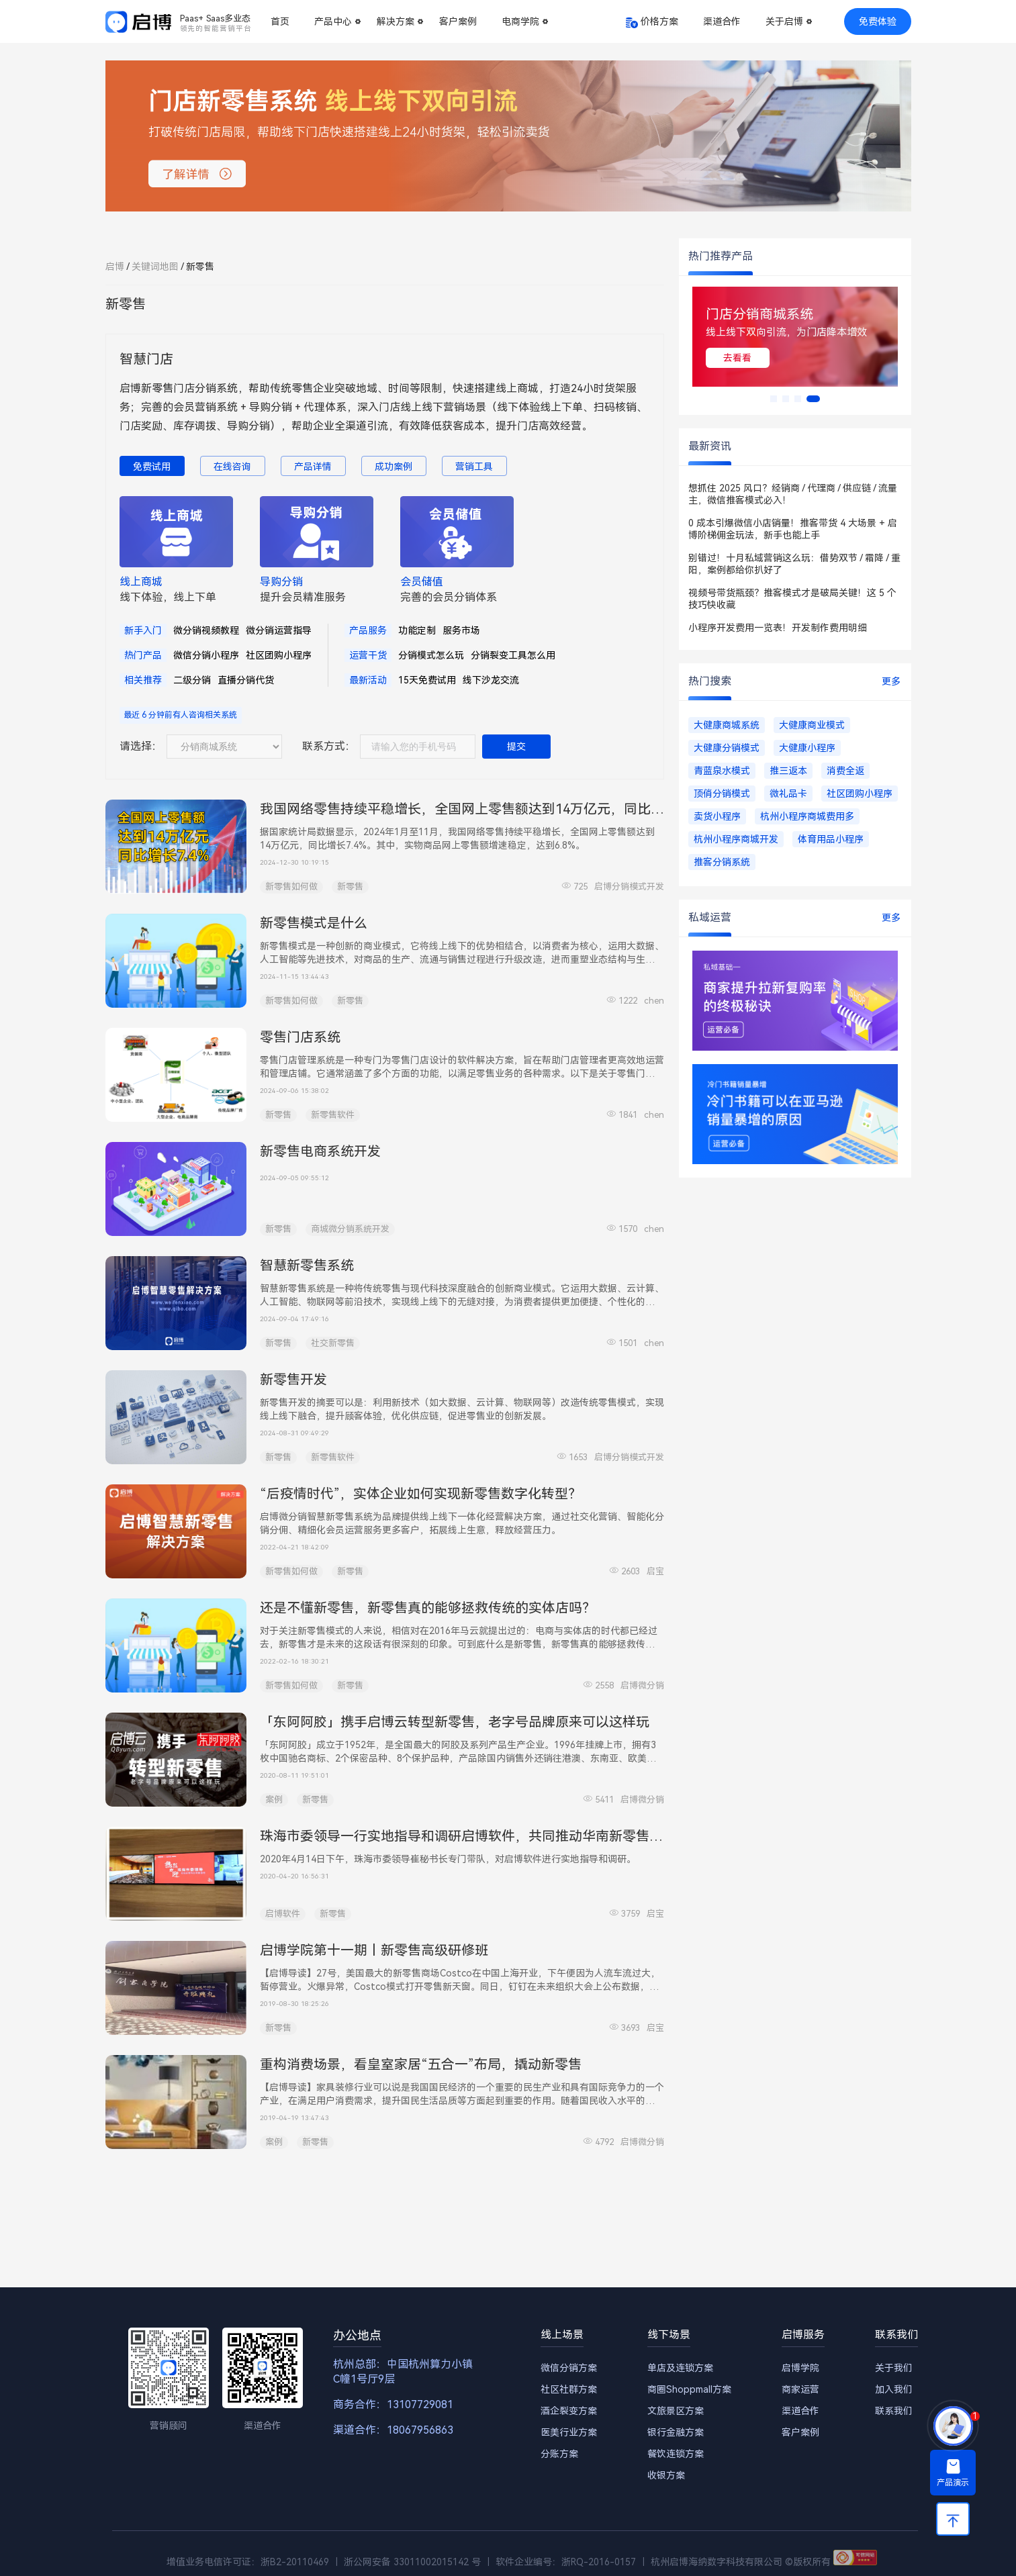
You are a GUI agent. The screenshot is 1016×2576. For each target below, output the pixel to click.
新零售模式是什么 (313, 923)
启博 (114, 266)
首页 (280, 21)
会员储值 (421, 581)
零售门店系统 (300, 1037)
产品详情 (313, 466)
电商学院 (520, 21)
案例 (274, 1800)
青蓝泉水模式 (722, 770)
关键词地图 (155, 266)
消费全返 (845, 770)
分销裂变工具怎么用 (513, 655)
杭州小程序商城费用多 (807, 816)
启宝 (655, 1571)
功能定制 (417, 630)
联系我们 (894, 2410)
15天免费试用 (427, 680)
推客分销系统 (722, 862)
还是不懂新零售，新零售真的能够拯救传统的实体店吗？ (428, 1608)
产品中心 (333, 21)
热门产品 (143, 655)
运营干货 (368, 655)
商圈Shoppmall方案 (689, 2389)
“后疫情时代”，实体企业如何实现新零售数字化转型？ (421, 1494)
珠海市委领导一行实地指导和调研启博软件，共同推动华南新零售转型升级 (481, 1836)
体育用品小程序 (831, 839)
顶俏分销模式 (722, 793)
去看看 (806, 357)
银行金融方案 (675, 2432)
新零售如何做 (291, 886)
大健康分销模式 (726, 748)
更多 (891, 681)
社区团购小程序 (279, 655)
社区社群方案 (569, 2389)
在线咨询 (232, 466)
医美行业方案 (569, 2432)
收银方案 (666, 2475)
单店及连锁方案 (680, 2368)
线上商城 (141, 581)
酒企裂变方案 (569, 2410)
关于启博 (784, 21)
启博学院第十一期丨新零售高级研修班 (374, 1950)
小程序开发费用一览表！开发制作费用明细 (777, 627)
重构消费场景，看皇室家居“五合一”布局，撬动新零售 (421, 2064)
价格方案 (659, 21)
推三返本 (788, 770)
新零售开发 (293, 1380)
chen (654, 1001)
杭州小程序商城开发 (736, 839)
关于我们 (894, 2368)
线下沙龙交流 (491, 680)
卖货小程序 (717, 816)
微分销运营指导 (279, 630)
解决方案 (395, 21)
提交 (516, 746)
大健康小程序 (807, 748)
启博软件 (282, 1914)
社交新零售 (333, 1343)
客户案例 (458, 21)
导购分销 (281, 581)
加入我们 (894, 2389)
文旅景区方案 (675, 2410)
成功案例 (393, 466)
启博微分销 (642, 1685)
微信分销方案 (569, 2368)
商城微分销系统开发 (350, 1229)
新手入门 (143, 630)
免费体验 (877, 21)
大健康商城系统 (726, 725)
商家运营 (800, 2389)
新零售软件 (333, 1115)
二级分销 (192, 680)
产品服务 (368, 630)
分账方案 (559, 2453)
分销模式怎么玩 (431, 655)
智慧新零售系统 (307, 1265)
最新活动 (368, 680)
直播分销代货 (246, 680)
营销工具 (474, 466)
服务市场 (461, 630)
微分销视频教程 (206, 630)
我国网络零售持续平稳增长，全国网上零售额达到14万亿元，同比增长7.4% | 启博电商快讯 (528, 809)
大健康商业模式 (812, 725)
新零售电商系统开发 (320, 1151)
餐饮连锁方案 (675, 2453)
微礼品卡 (788, 793)
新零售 (350, 886)
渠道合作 (722, 21)
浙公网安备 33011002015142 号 (412, 2562)
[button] (773, 398)
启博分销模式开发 (629, 886)
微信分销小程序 (206, 655)
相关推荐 (143, 680)
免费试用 (152, 466)
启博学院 (800, 2368)
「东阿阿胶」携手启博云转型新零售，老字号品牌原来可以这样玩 (454, 1722)
